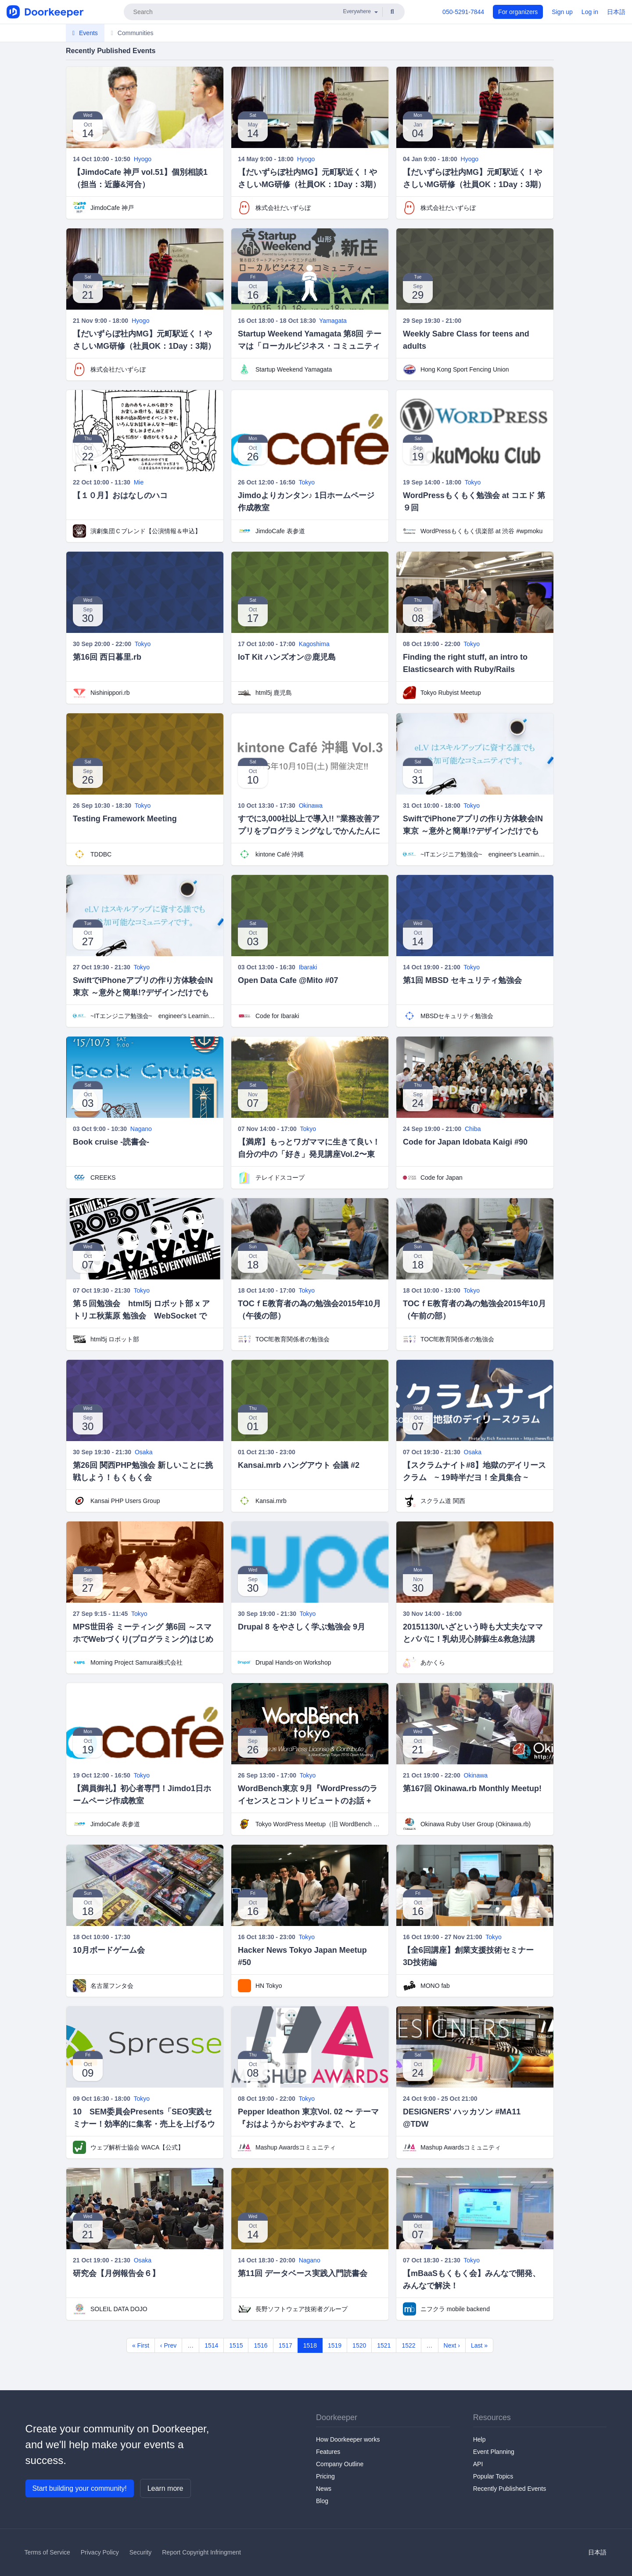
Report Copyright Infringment (201, 2552)
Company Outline (339, 2464)
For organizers (518, 11)
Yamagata (333, 320)
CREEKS (103, 1177)
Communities (132, 32)
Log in (590, 11)
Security (140, 2552)
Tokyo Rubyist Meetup (450, 692)
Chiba (473, 1128)
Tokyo (306, 482)
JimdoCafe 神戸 (112, 207)
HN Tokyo (268, 1985)
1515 (236, 2345)
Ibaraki (308, 967)
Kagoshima (314, 643)
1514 (211, 2345)
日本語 (616, 11)
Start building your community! (79, 2488)
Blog (322, 2500)
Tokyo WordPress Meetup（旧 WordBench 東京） (318, 1824)
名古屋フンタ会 (111, 1985)
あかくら (432, 1662)
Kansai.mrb (271, 1500)
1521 (384, 2345)
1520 (359, 2345)
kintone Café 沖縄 (279, 854)
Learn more (165, 2488)
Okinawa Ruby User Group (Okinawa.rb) (475, 1824)
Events (85, 32)
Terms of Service (47, 2552)
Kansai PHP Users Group (125, 1500)
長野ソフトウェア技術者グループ (301, 2308)
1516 (260, 2345)
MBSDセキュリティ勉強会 (456, 1015)
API (478, 2464)
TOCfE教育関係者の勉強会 (292, 1339)
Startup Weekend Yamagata (293, 369)
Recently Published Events (509, 2488)
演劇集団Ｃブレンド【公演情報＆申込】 (145, 531)
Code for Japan (441, 1177)
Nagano (141, 1128)
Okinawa (311, 805)
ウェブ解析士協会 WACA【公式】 (137, 2147)
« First (140, 2345)
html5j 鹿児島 (273, 692)
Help (479, 2439)
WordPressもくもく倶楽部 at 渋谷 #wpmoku (481, 531)
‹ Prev (168, 2345)
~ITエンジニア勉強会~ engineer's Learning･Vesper (483, 854)
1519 (334, 2345)
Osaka (143, 1452)
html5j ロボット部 (114, 1339)
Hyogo (142, 159)
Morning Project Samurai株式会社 (136, 1662)
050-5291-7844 (463, 11)
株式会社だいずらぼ (283, 207)
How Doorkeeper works (348, 2439)
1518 (310, 2345)
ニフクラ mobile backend (455, 2308)
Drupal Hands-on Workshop (293, 1662)
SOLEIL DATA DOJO (118, 2308)
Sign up (562, 11)
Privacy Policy (100, 2552)
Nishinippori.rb (109, 692)
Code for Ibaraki (277, 1015)
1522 (408, 2345)
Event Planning (493, 2451)
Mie (139, 482)
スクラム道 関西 (442, 1500)
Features (328, 2451)
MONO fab (435, 1985)
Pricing (325, 2476)
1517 (285, 2345)
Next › (452, 2345)
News (323, 2488)
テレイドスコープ (280, 1177)
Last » (479, 2345)
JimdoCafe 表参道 (280, 531)
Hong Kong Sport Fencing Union (464, 369)
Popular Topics (493, 2476)
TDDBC (100, 854)
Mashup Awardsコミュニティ (295, 2147)
